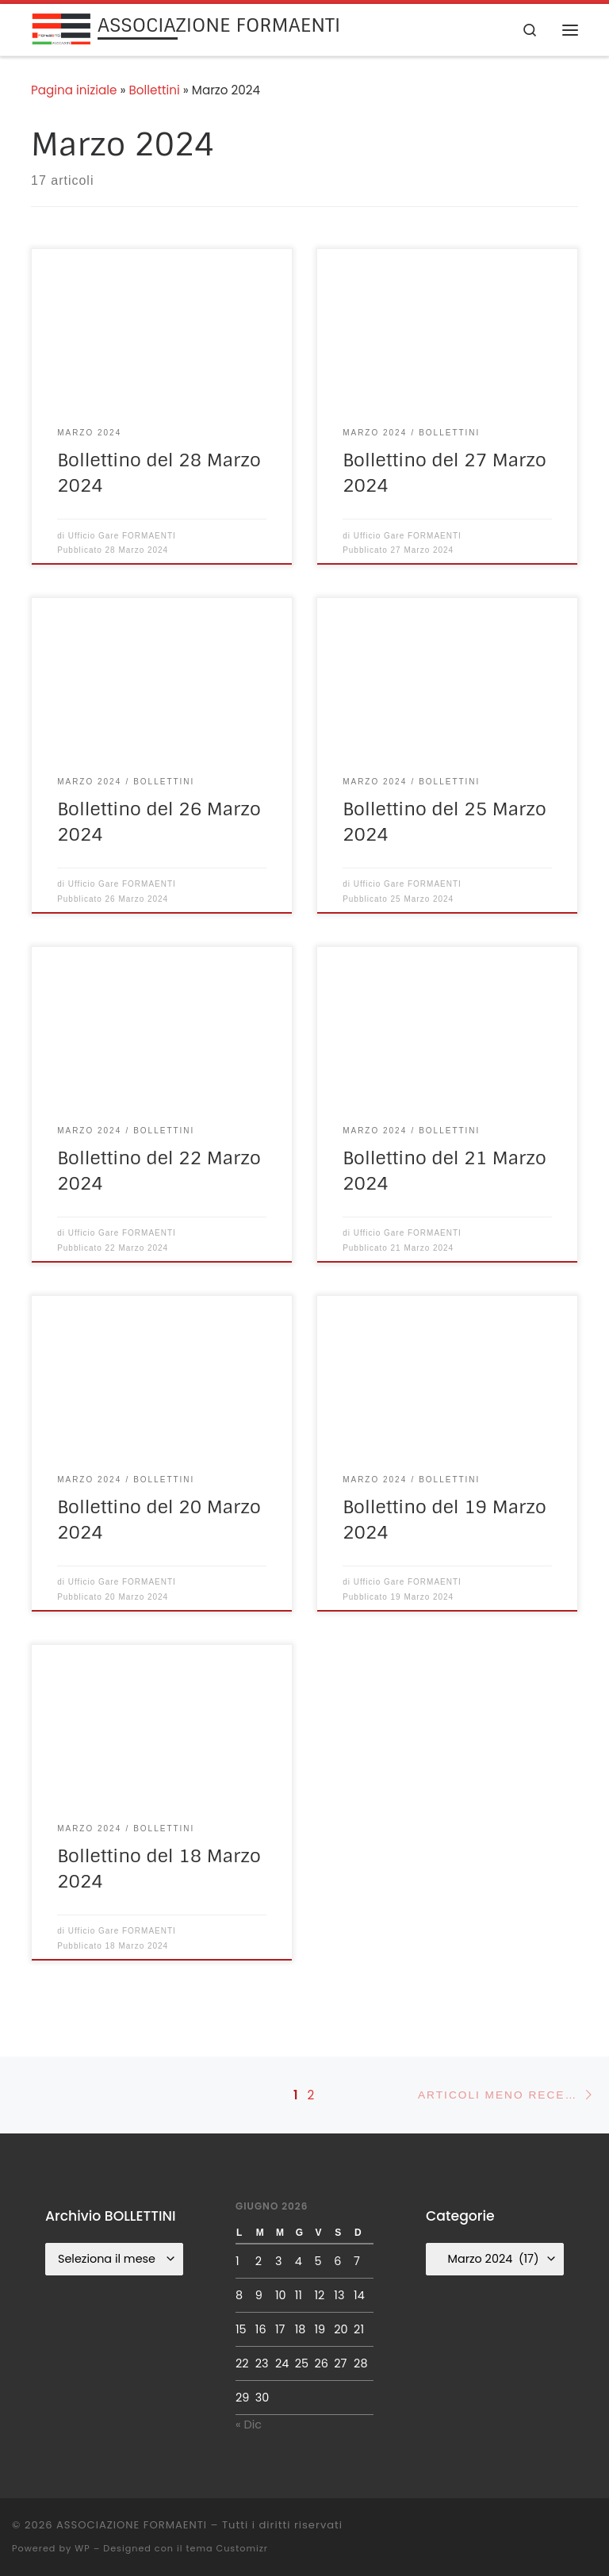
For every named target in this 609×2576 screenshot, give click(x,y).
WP (82, 2548)
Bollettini (154, 90)
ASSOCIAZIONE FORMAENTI (131, 2524)
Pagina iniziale (74, 90)
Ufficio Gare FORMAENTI (122, 535)
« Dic (249, 2424)
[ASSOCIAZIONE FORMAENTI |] (61, 28)
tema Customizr (227, 2548)
